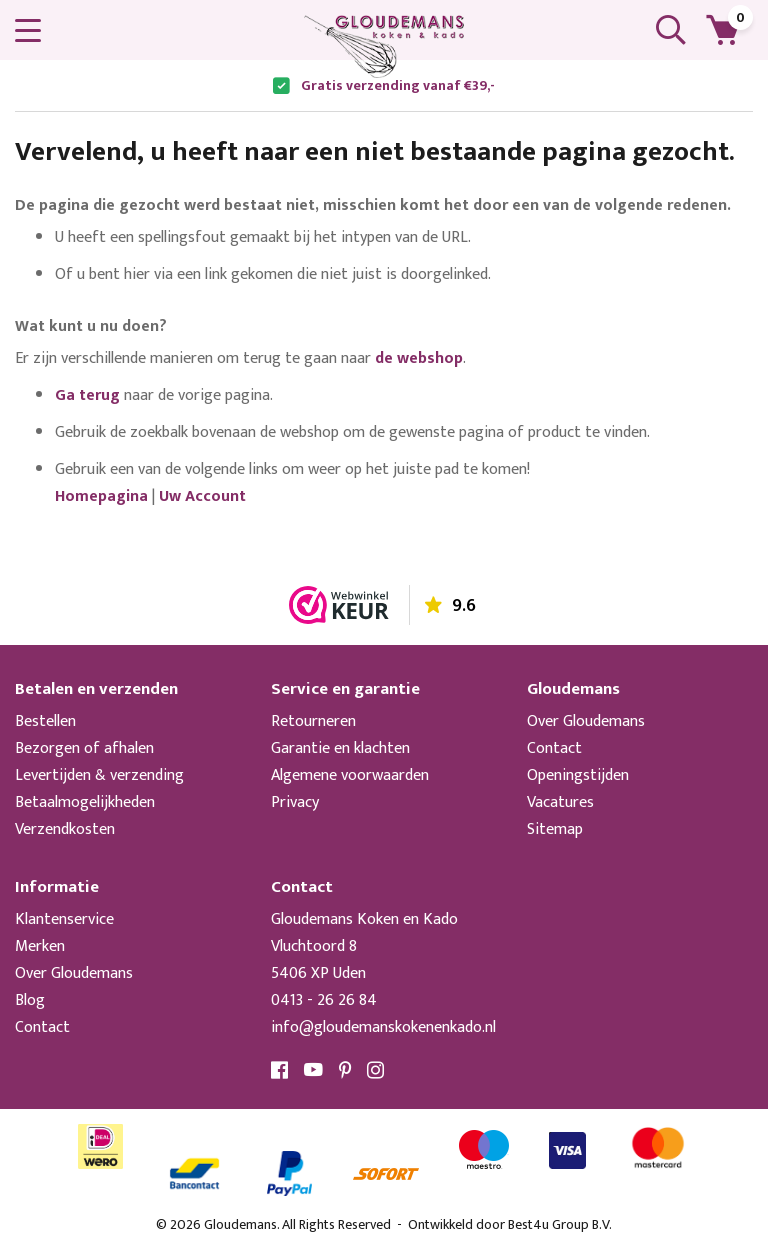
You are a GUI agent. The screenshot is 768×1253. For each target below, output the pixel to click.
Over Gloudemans (586, 721)
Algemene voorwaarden (350, 775)
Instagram (376, 1070)
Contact (554, 748)
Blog (30, 1000)
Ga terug (87, 395)
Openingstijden (578, 775)
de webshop (419, 358)
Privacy (295, 802)
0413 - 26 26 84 (324, 1000)
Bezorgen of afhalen (84, 748)
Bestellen (45, 721)
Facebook (280, 1070)
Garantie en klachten (340, 748)
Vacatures (560, 802)
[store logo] (384, 46)
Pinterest (345, 1070)
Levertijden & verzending (99, 775)
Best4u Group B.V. (560, 1224)
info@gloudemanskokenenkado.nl (383, 1027)
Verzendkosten (65, 829)
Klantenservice (64, 919)
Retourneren (313, 721)
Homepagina (101, 496)
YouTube (314, 1070)
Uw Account (202, 496)
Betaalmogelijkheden (85, 802)
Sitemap (555, 829)
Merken (40, 946)
